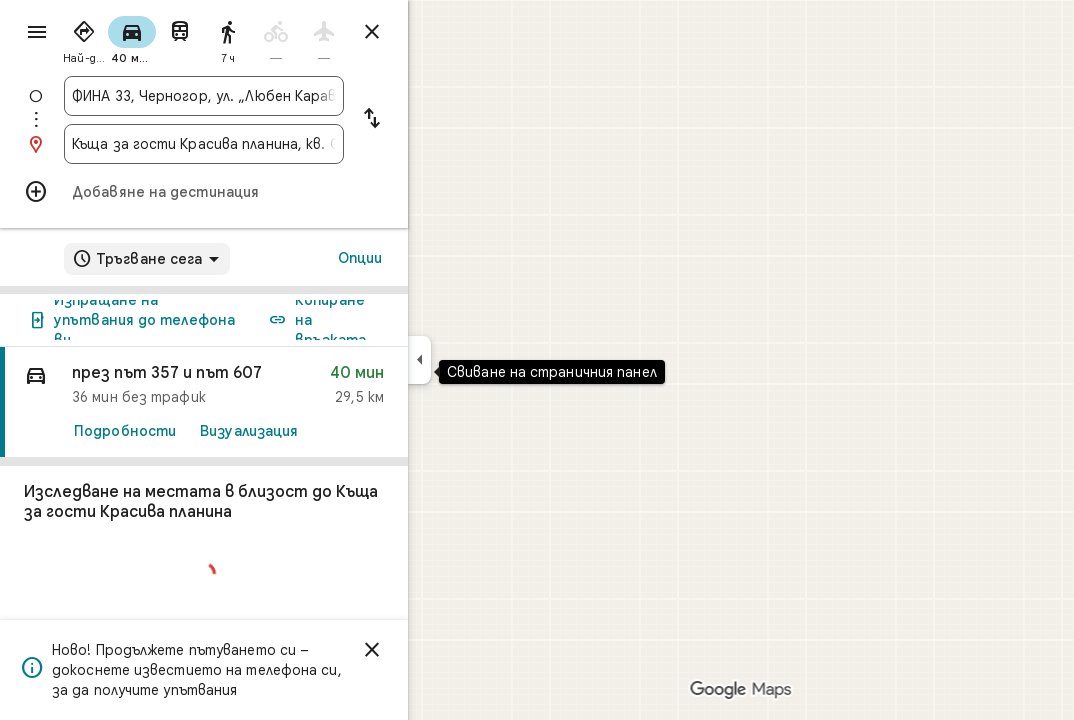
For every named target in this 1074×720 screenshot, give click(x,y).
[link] (276, 402)
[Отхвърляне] (444, 650)
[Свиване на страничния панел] (491, 360)
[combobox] (276, 96)
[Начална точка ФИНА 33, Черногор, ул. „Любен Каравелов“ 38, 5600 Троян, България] (276, 96)
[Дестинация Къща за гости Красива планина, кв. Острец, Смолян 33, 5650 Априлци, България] (276, 144)
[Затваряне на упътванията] (444, 32)
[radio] (156, 38)
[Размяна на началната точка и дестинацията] (444, 120)
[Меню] (36, 34)
